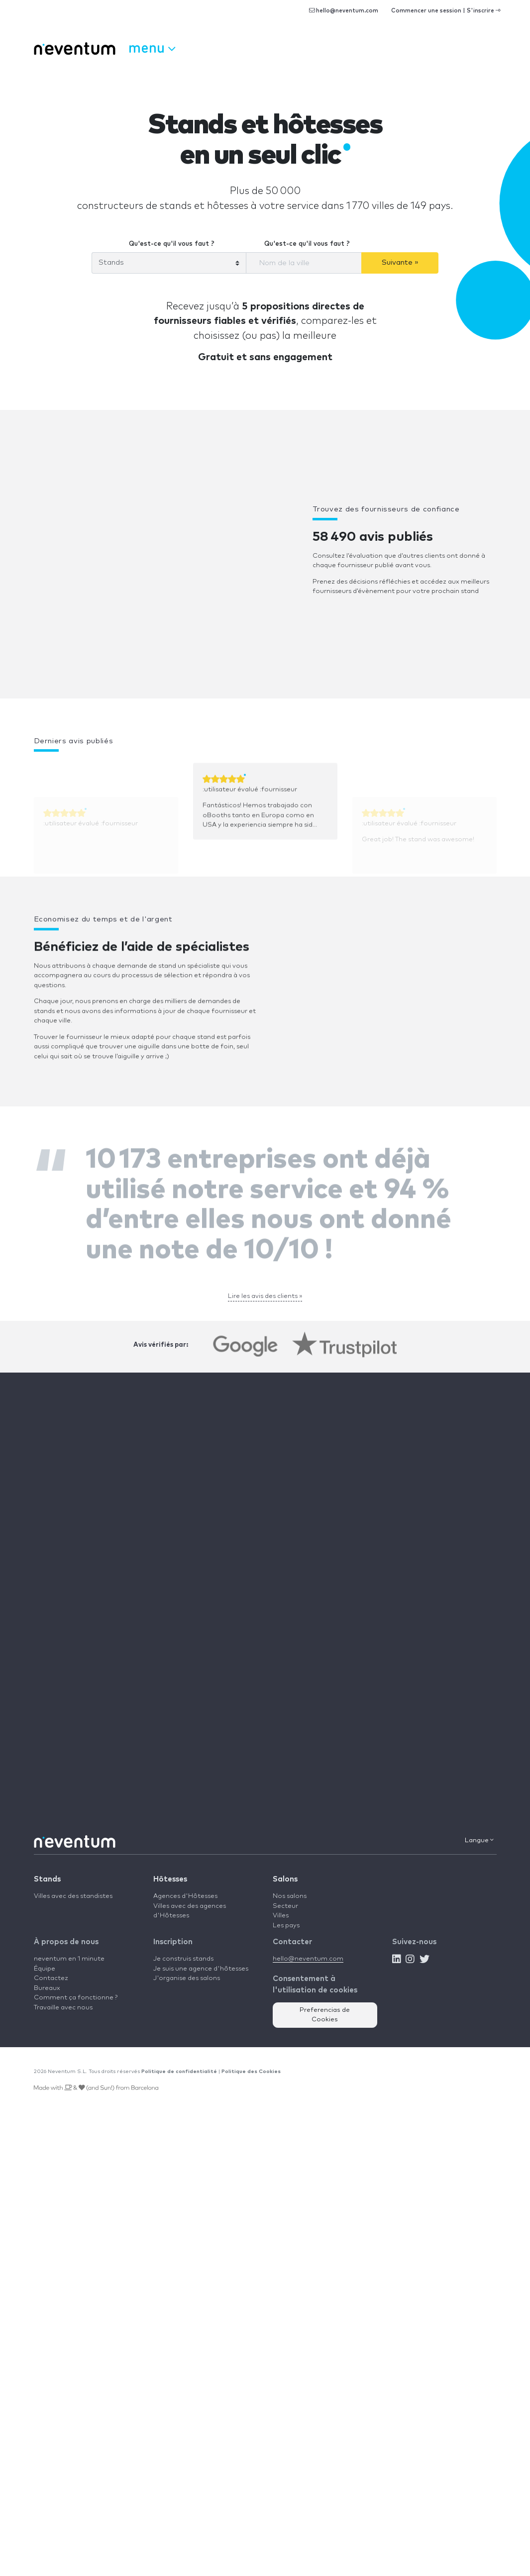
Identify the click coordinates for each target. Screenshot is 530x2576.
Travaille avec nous (63, 2007)
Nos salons (290, 1896)
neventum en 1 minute (69, 1959)
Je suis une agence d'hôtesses (200, 1969)
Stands (47, 1879)
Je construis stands (183, 1959)
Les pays (286, 1925)
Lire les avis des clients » (265, 1296)
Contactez (51, 1978)
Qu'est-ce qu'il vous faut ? (171, 244)
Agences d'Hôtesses (185, 1896)
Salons (285, 1879)
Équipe (44, 1969)
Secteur (285, 1906)
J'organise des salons (186, 1978)
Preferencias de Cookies (325, 2015)
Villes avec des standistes (73, 1896)
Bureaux (47, 1988)
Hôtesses (170, 1879)
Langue (479, 1840)
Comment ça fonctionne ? (75, 1997)
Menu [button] (151, 47)
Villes (281, 1915)
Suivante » (400, 262)
